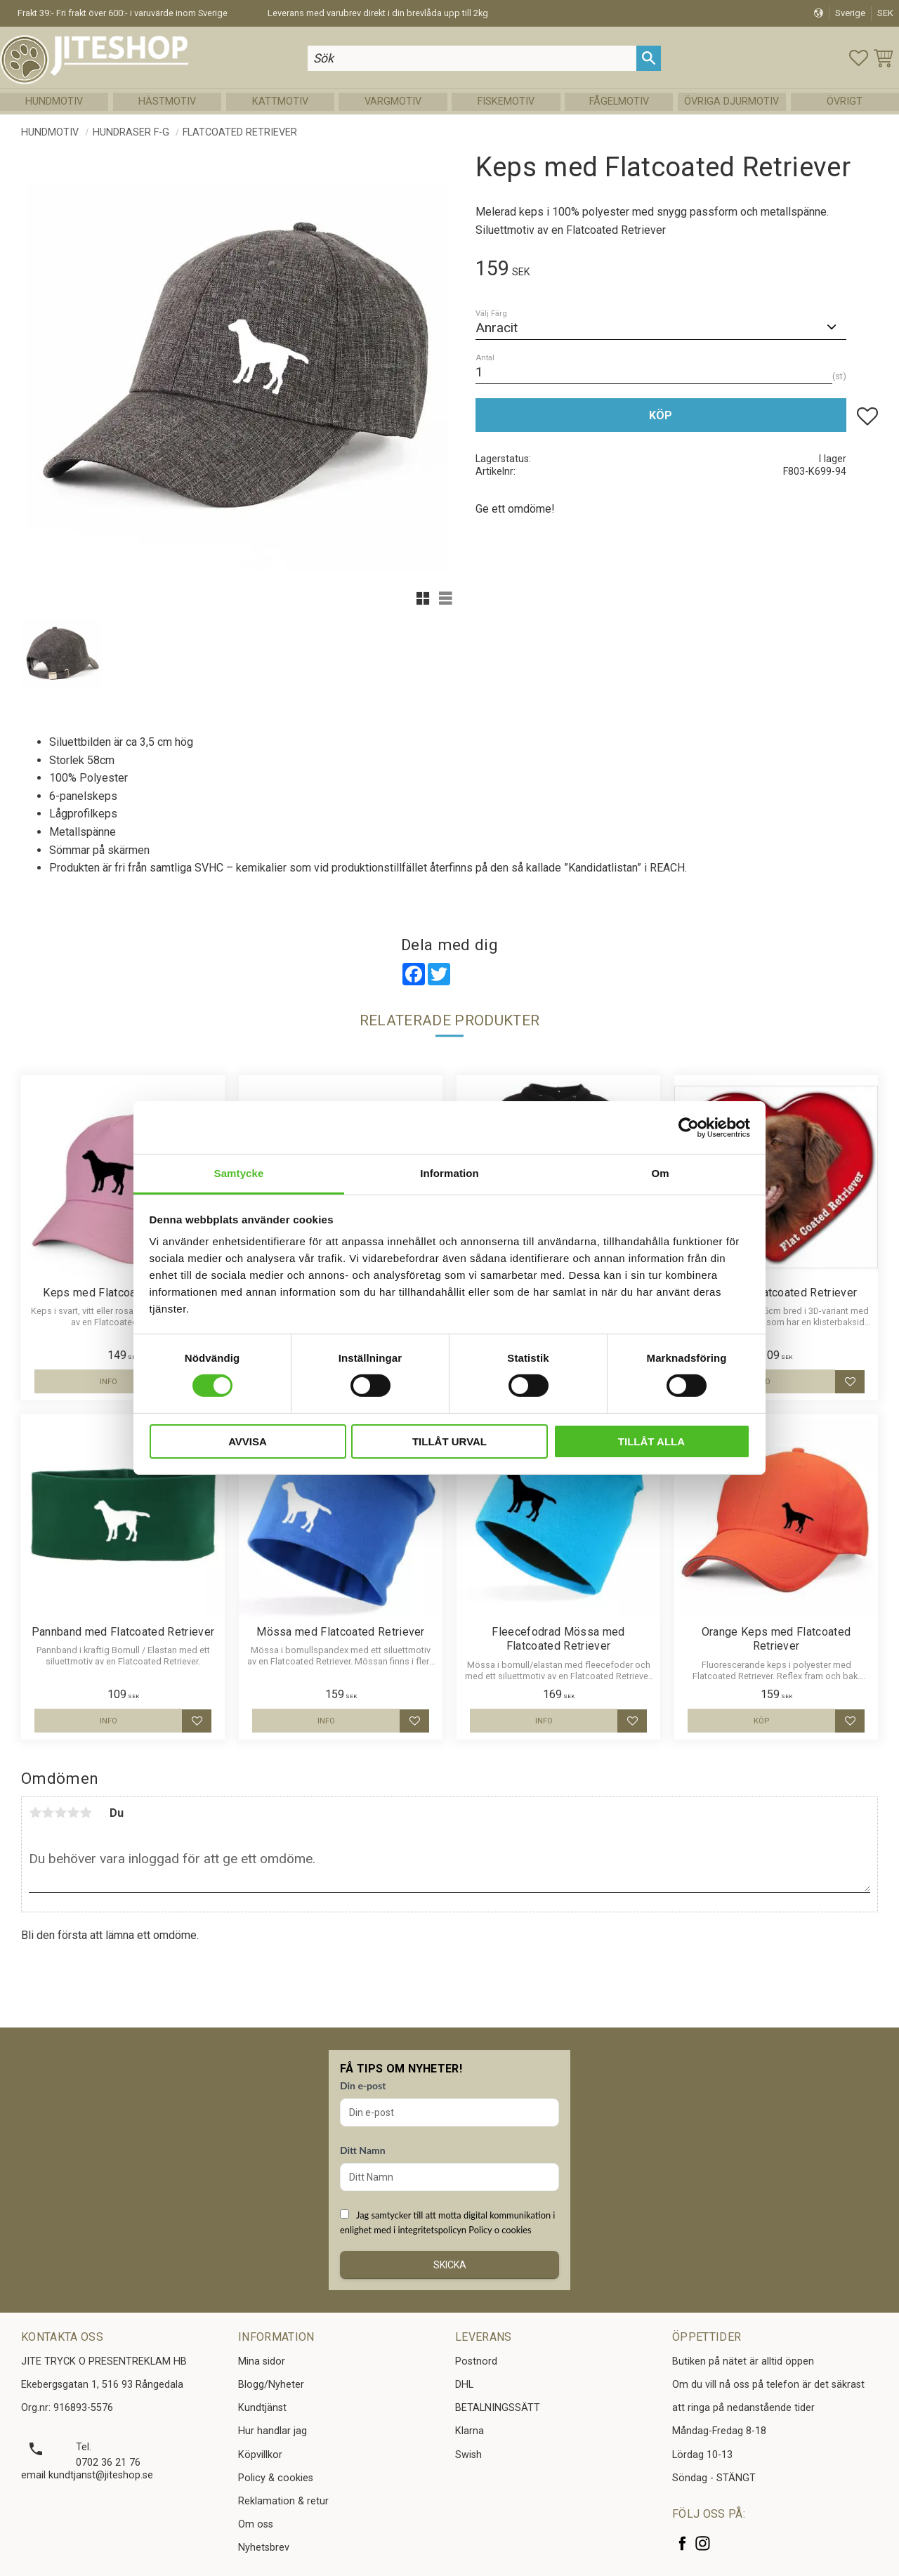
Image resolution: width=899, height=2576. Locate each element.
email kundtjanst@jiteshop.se (87, 2475)
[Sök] (648, 58)
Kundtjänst (262, 2408)
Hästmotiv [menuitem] (167, 101)
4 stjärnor (73, 1812)
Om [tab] (660, 1173)
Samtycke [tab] (239, 1173)
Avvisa (247, 1441)
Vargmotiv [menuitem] (393, 101)
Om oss (255, 2524)
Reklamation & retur (283, 2501)
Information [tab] (449, 1173)
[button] (858, 57)
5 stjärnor (85, 1812)
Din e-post (363, 2085)
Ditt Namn (363, 2150)
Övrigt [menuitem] (844, 101)
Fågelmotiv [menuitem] (619, 101)
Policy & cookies (275, 2478)
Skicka (449, 2265)
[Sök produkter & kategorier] (472, 58)
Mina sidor (261, 2361)
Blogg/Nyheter (271, 2385)
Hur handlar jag (272, 2431)
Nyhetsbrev (263, 2548)
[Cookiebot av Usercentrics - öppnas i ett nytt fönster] (688, 1127)
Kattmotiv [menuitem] (280, 101)
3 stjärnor (60, 1812)
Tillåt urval (449, 1441)
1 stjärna (35, 1812)
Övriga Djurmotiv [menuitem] (731, 101)
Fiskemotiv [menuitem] (506, 101)
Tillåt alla (651, 1441)
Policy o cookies (499, 2229)
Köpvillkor (260, 2455)
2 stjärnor (47, 1812)
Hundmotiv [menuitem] (54, 101)
